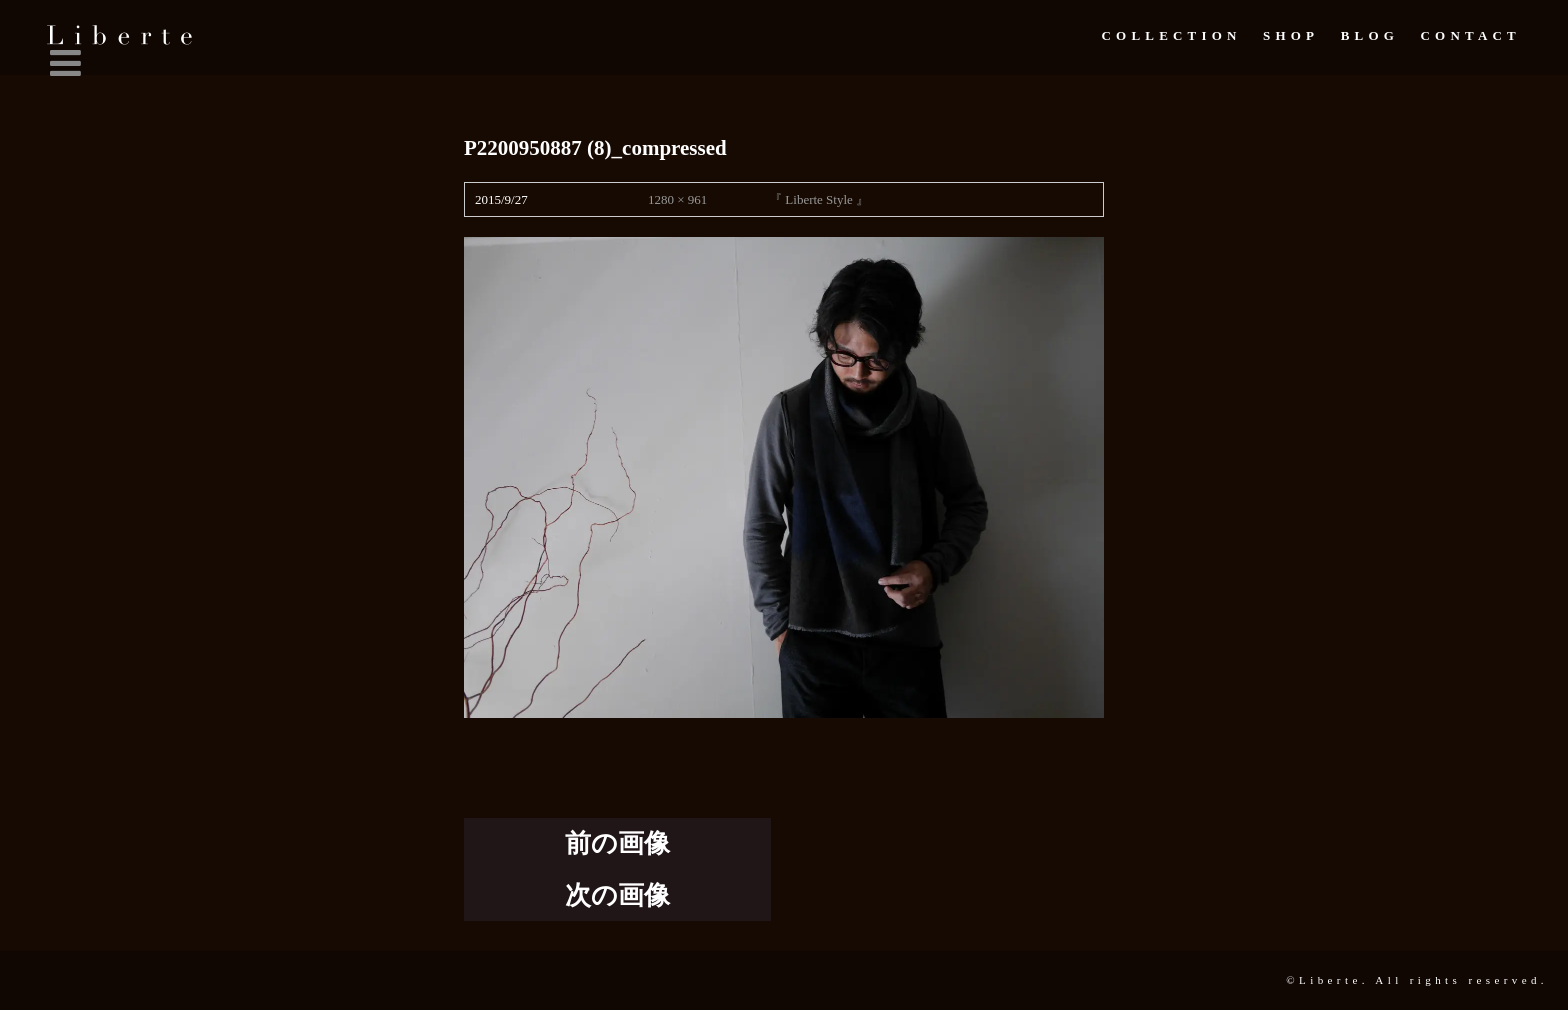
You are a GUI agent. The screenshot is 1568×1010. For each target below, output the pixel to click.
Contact (1471, 35)
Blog (1370, 35)
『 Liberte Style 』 (819, 199)
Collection (1171, 35)
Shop (1291, 35)
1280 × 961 (677, 199)
